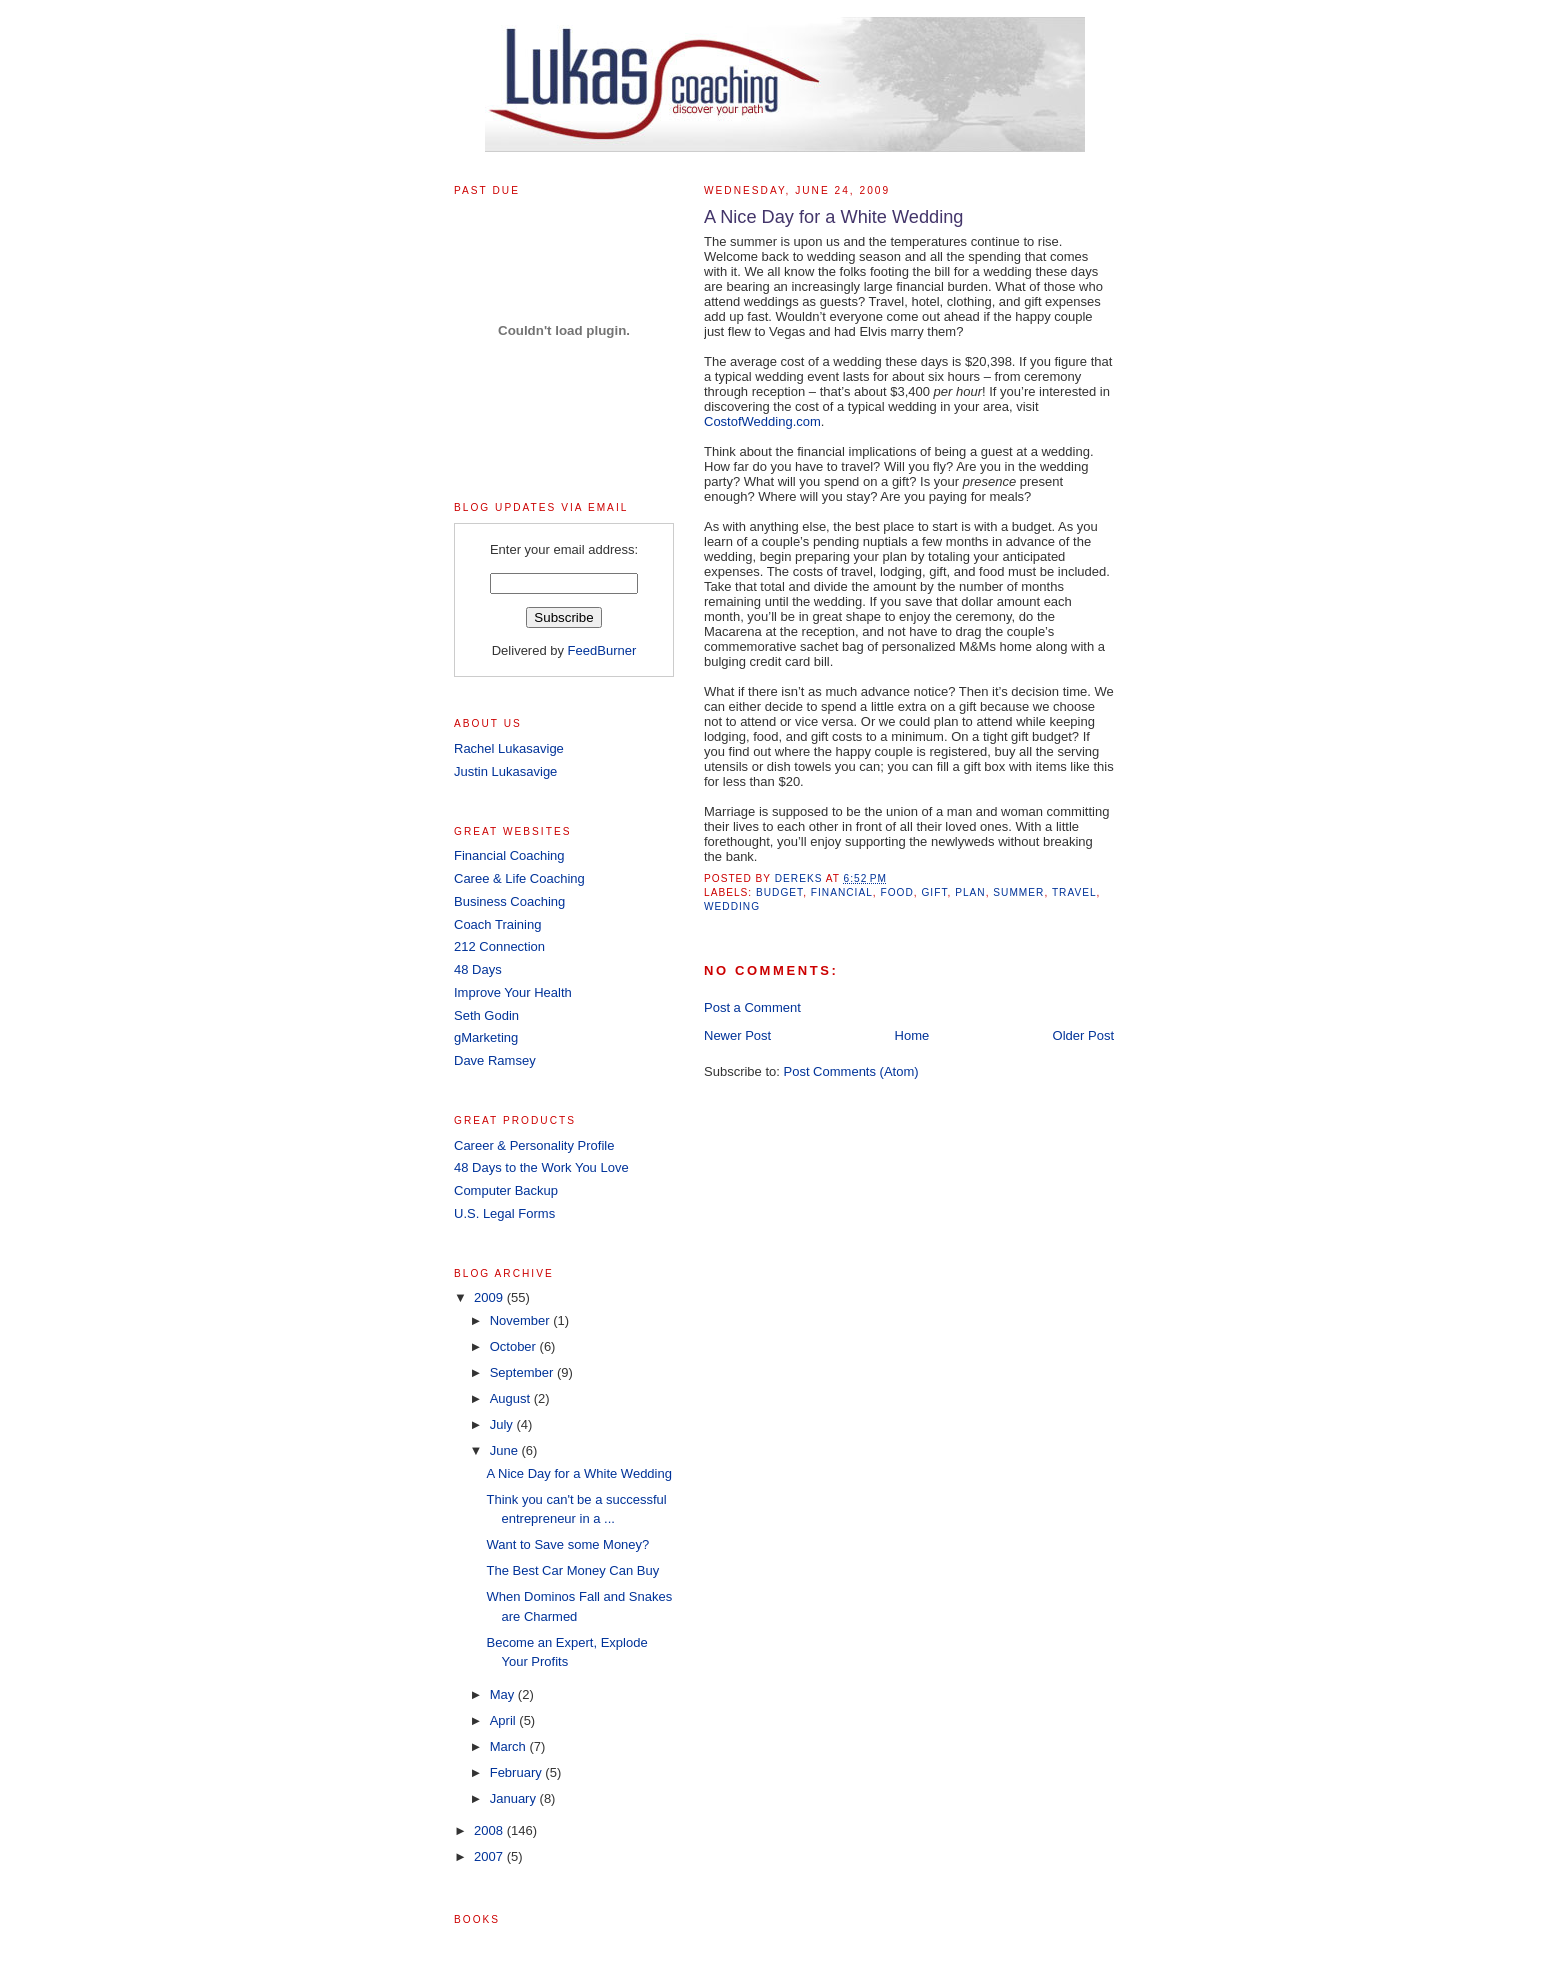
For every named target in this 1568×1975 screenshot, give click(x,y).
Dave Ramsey (495, 1060)
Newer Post (737, 1035)
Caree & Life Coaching (519, 878)
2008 (490, 1830)
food (897, 892)
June (506, 1450)
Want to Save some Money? (567, 1544)
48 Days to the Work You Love (541, 1167)
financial (842, 892)
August (512, 1398)
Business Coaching (509, 901)
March (510, 1746)
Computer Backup (506, 1190)
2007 (490, 1856)
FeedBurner (602, 650)
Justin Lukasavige (505, 771)
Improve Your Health (513, 992)
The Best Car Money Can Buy (572, 1570)
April (505, 1720)
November (522, 1320)
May (504, 1694)
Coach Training (497, 924)
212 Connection (499, 946)
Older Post (1083, 1035)
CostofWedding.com (762, 421)
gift (934, 892)
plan (970, 892)
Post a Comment (752, 1007)
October (515, 1346)
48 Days (478, 969)
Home (912, 1035)
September (523, 1372)
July (503, 1424)
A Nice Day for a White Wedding (578, 1473)
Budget (779, 892)
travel (1074, 892)
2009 (490, 1297)
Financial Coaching (509, 855)
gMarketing (486, 1037)
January (515, 1798)
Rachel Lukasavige (509, 748)
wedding (732, 906)
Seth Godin (486, 1015)
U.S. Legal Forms (504, 1213)
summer (1018, 892)
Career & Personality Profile (534, 1145)
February (518, 1772)
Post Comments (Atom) (851, 1071)
